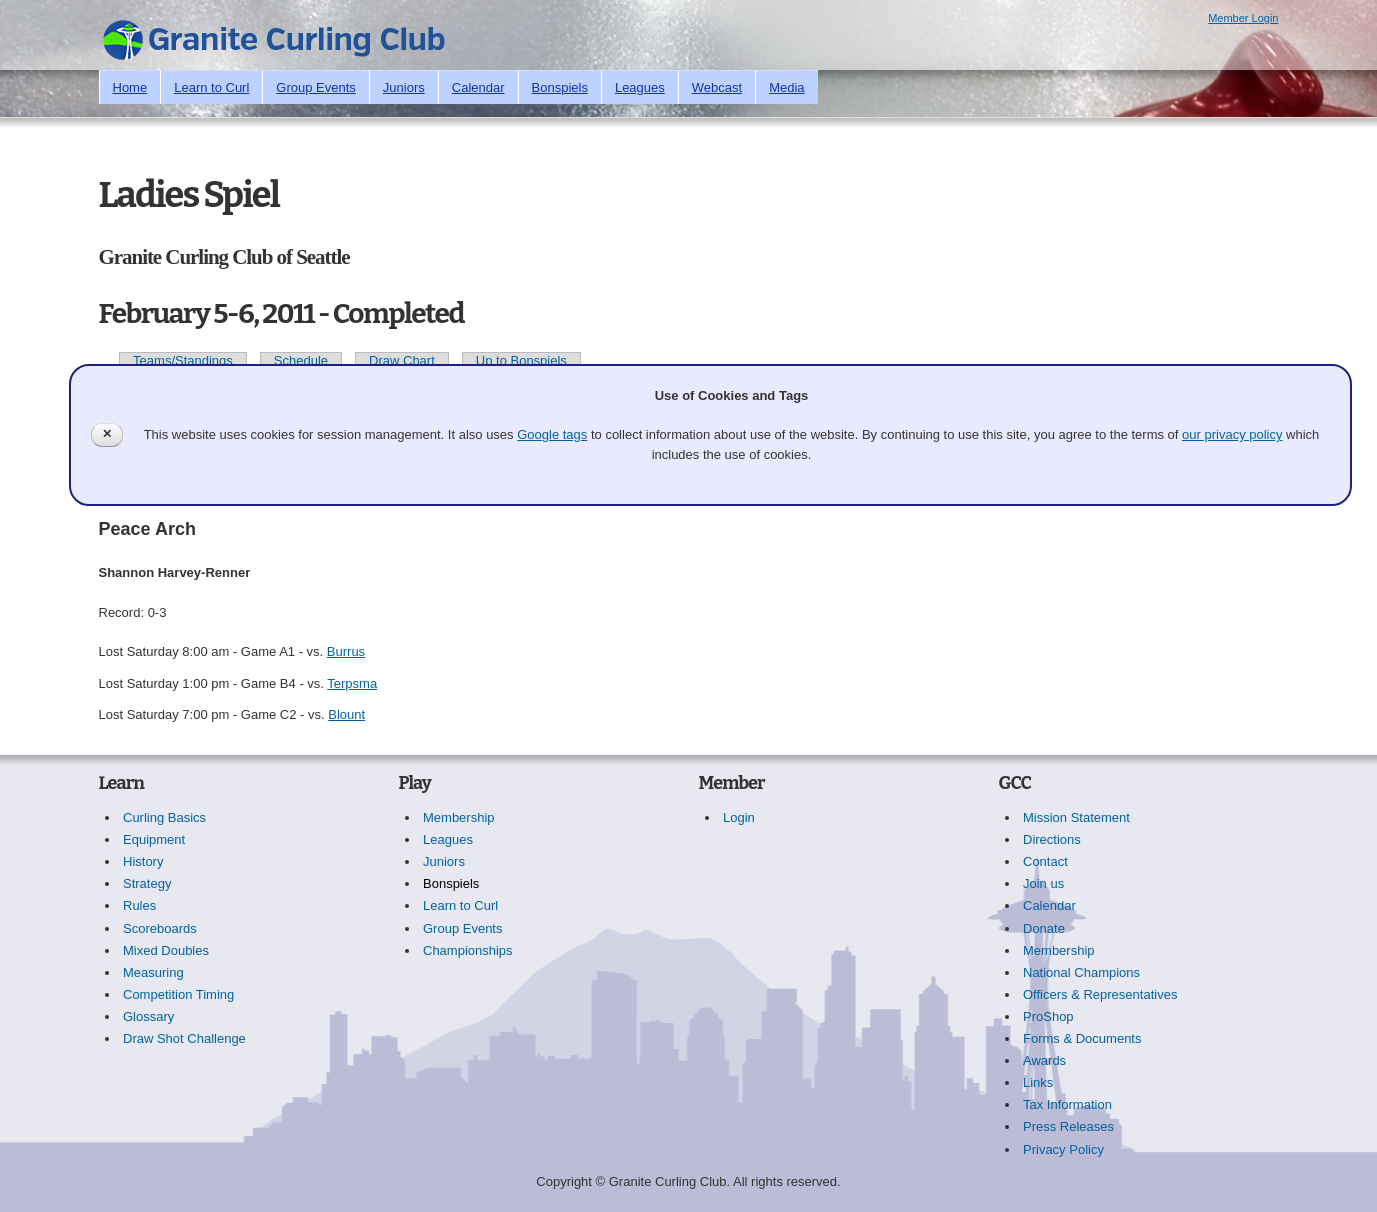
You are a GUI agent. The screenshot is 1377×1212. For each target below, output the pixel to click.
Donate (1044, 928)
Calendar (478, 87)
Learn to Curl (211, 87)
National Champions (1081, 972)
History (143, 861)
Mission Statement (1076, 817)
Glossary (148, 1016)
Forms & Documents (1082, 1038)
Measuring (153, 972)
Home (130, 87)
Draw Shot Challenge (184, 1038)
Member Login (1243, 18)
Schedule (301, 360)
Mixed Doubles (166, 950)
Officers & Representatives (1100, 994)
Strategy (147, 883)
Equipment (154, 839)
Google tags (552, 434)
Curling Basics (164, 817)
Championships (468, 950)
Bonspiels (560, 87)
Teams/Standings (183, 360)
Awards (1044, 1060)
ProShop (1048, 1016)
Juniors (404, 87)
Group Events (316, 87)
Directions (1052, 839)
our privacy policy (1232, 434)
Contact (1045, 861)
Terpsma (352, 683)
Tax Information (1067, 1104)
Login (739, 817)
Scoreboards (160, 928)
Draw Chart (402, 360)
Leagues (640, 87)
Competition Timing (178, 994)
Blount (346, 714)
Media (786, 87)
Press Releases (1068, 1126)
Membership (459, 817)
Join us (1043, 883)
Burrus (346, 651)
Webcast (717, 87)
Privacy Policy (1063, 1149)
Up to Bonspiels (521, 360)
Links (1038, 1082)
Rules (139, 905)
